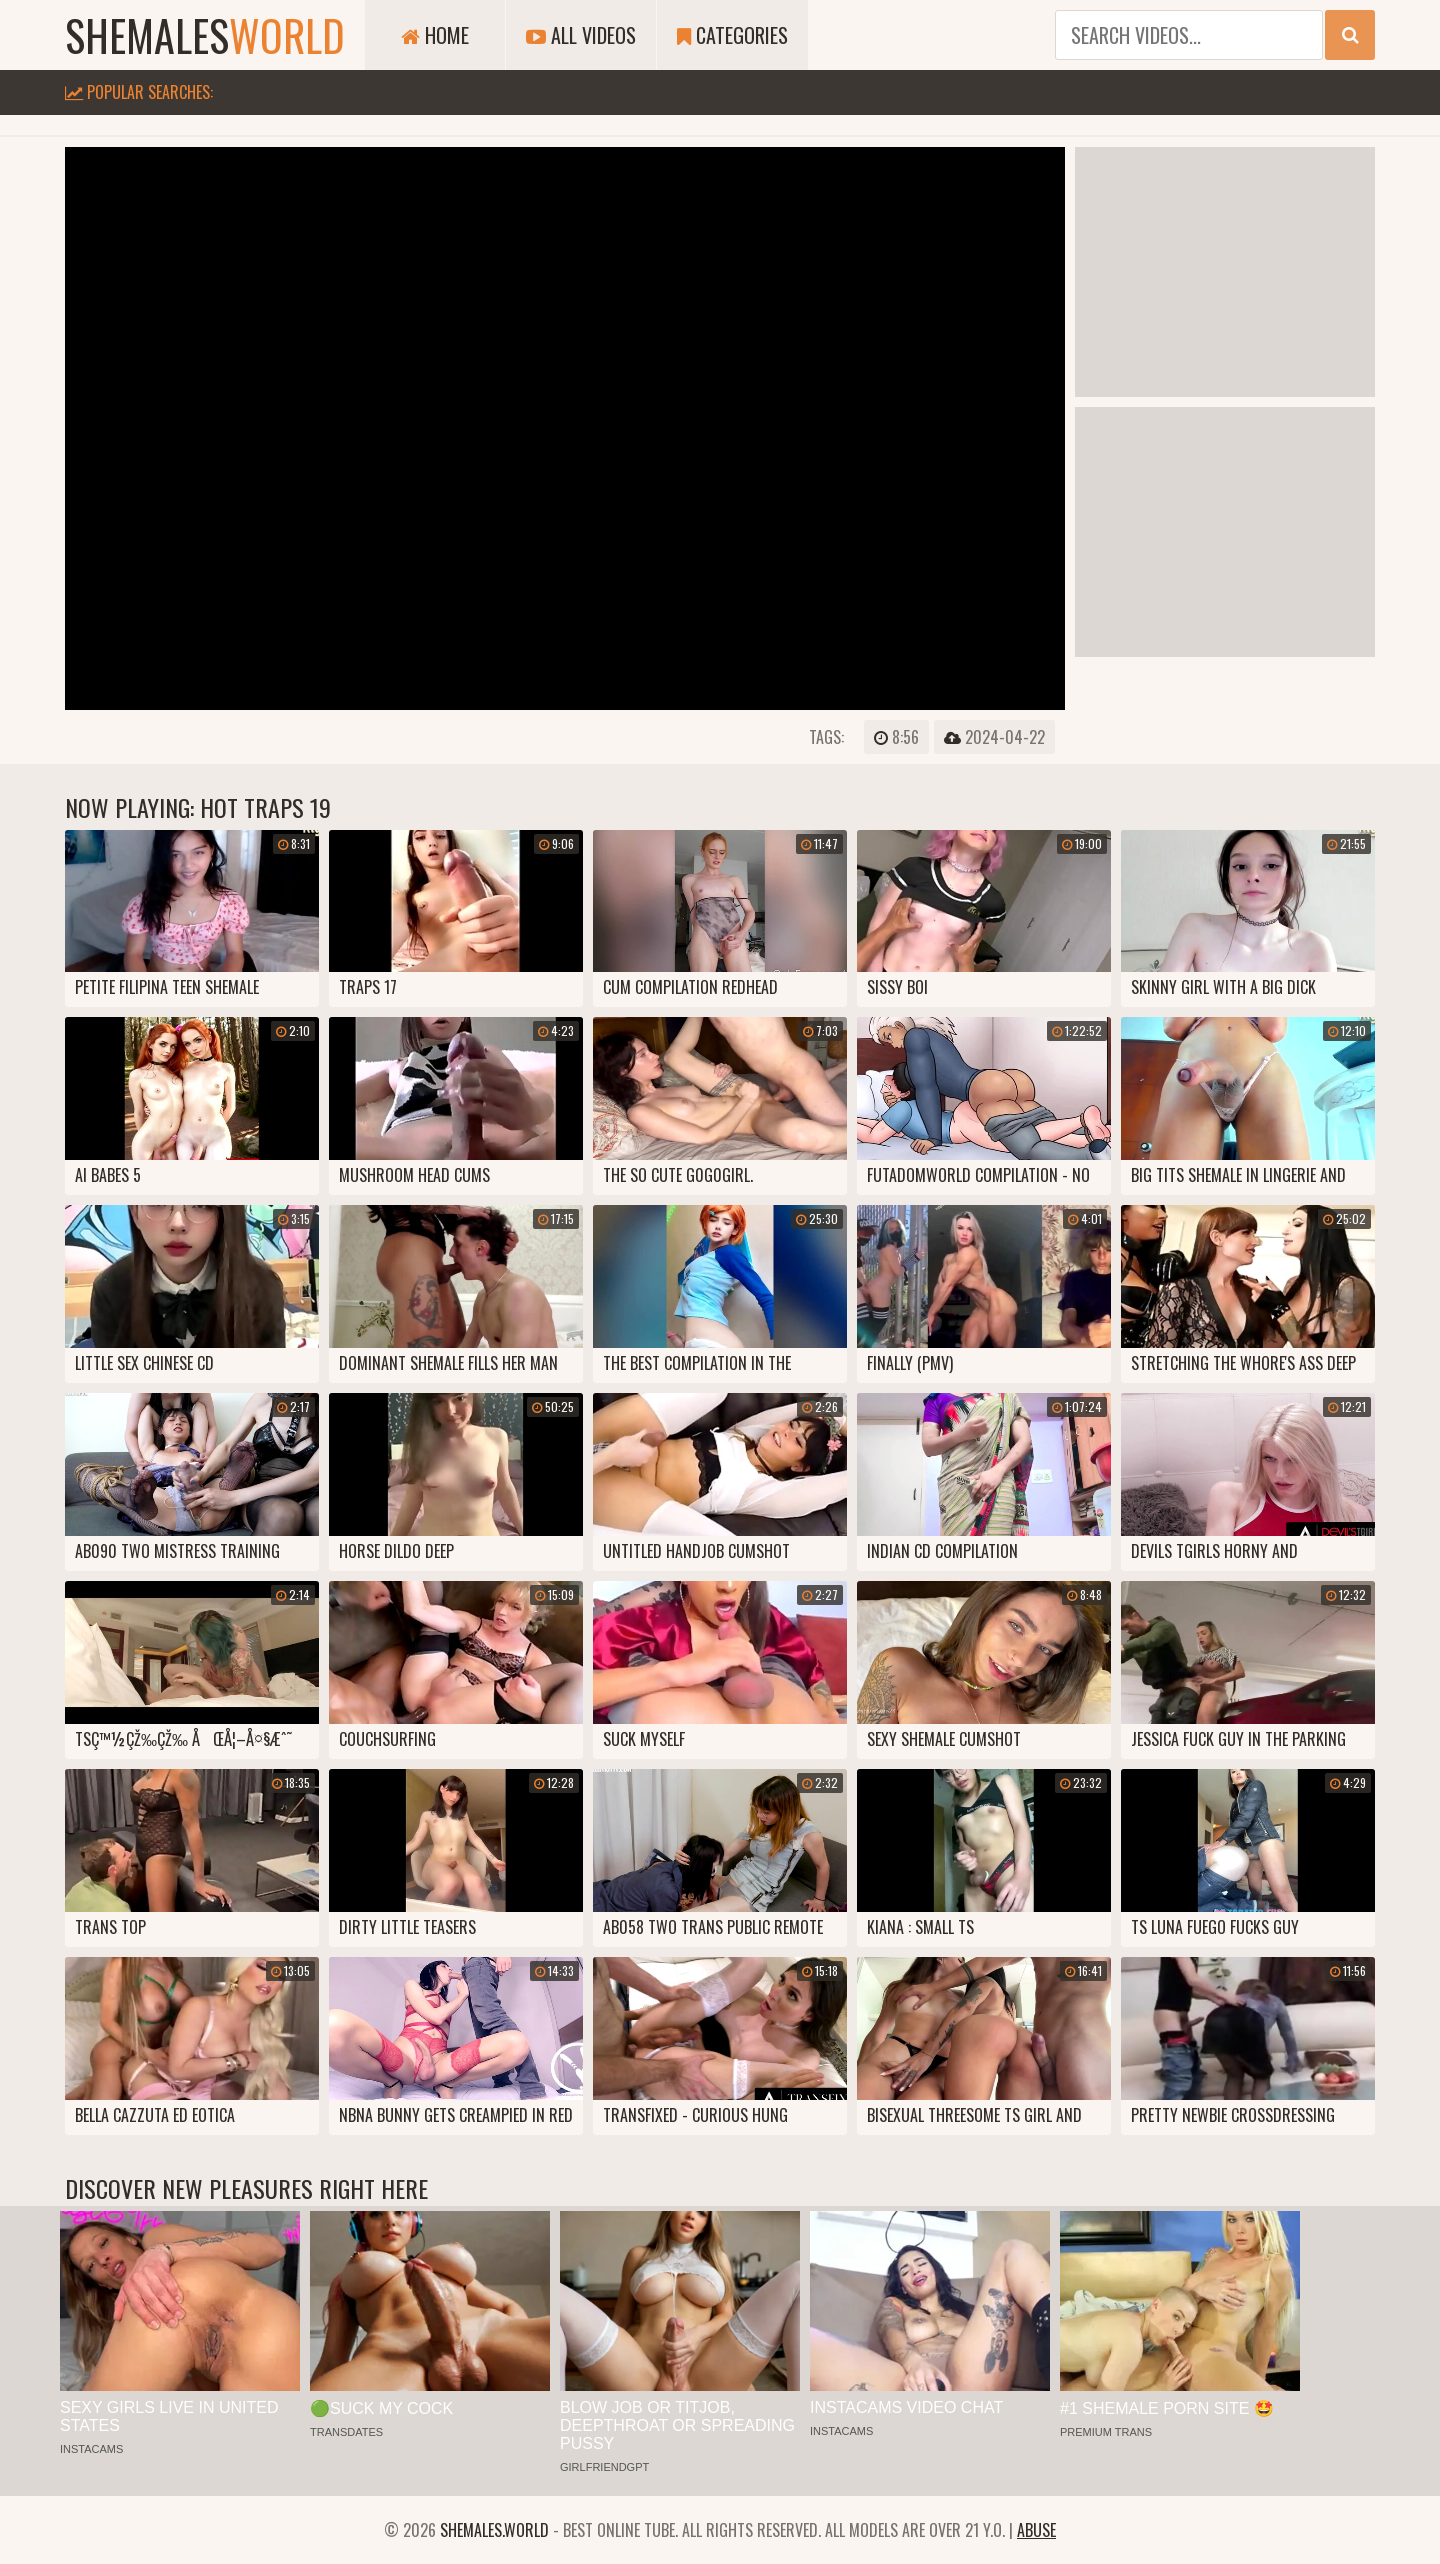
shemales (205, 35)
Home (435, 35)
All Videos (581, 35)
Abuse (1036, 2530)
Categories (732, 35)
